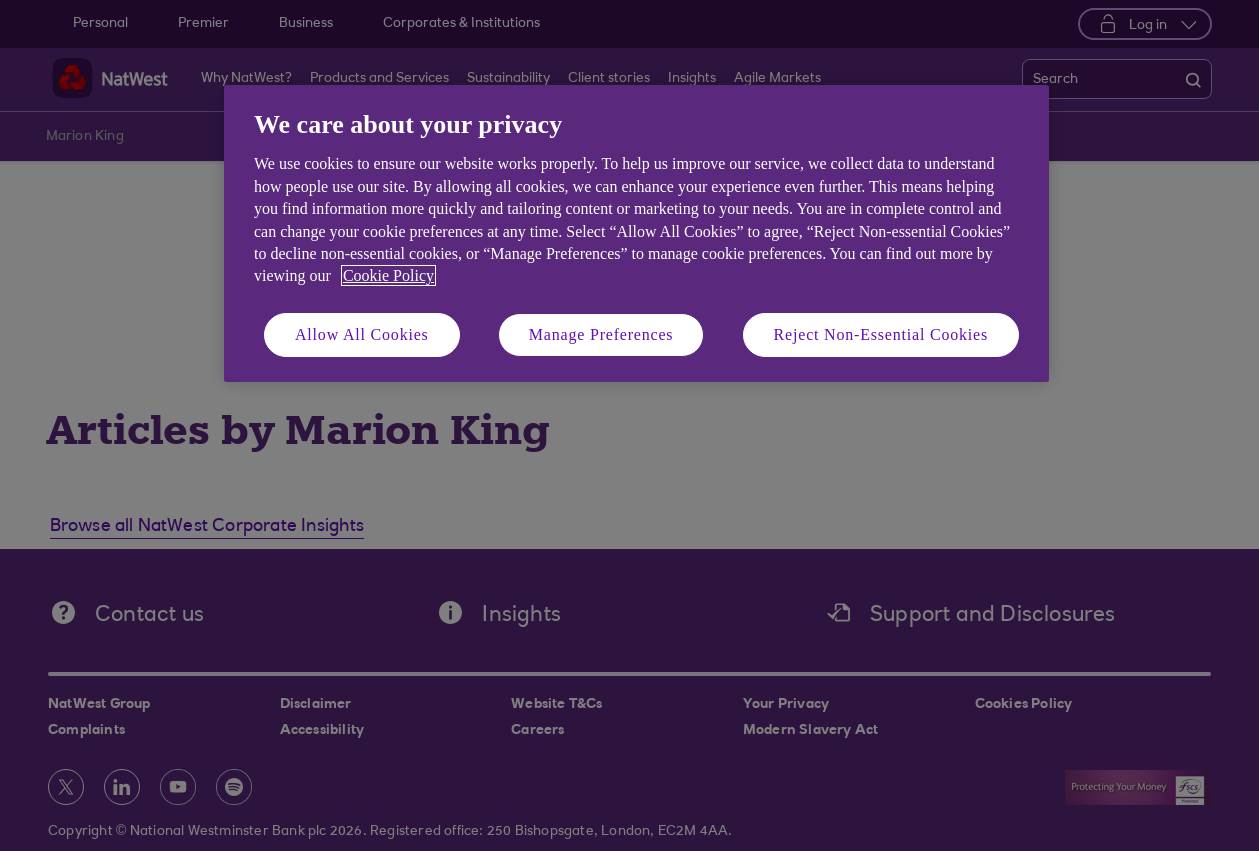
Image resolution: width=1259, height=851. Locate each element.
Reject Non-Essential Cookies (881, 334)
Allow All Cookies (362, 334)
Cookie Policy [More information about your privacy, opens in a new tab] (388, 275)
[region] (636, 233)
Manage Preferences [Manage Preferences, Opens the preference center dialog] (601, 334)
